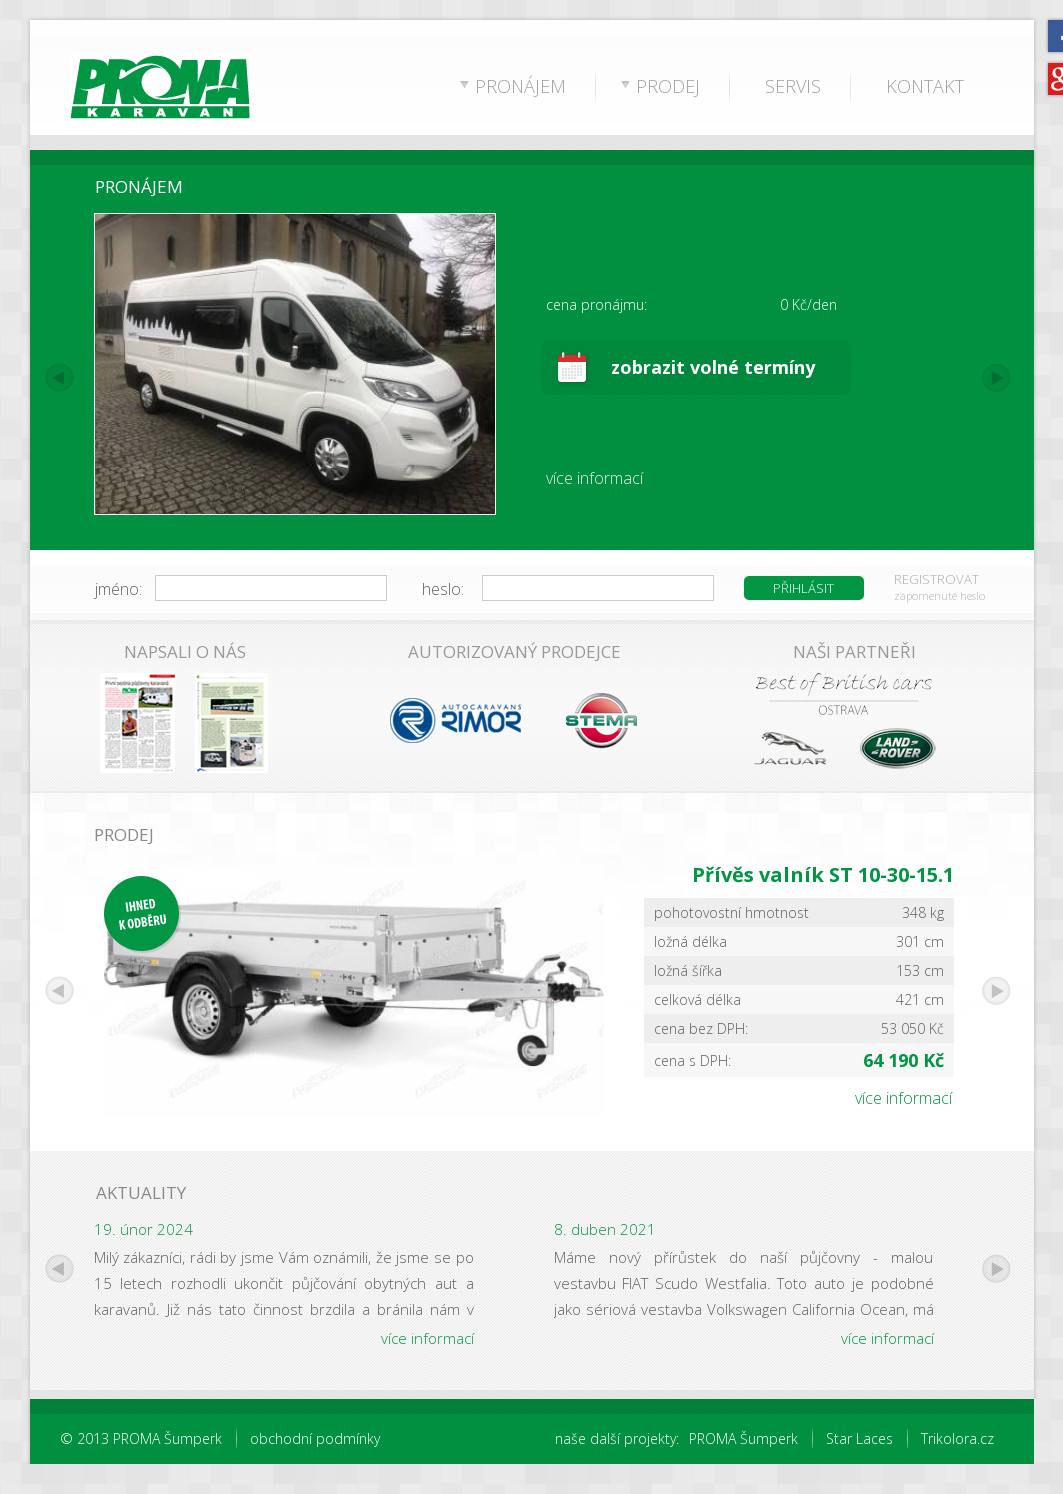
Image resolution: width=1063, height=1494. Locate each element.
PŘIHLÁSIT (803, 588)
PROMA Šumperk (743, 1438)
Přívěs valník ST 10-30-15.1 (823, 874)
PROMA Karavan (124, 90)
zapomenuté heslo (939, 595)
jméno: (118, 589)
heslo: (443, 589)
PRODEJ (668, 86)
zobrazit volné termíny (713, 367)
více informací (594, 478)
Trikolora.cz (957, 1438)
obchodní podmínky (315, 1438)
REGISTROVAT (936, 579)
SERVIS (793, 86)
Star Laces (859, 1438)
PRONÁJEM (520, 86)
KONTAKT (925, 86)
